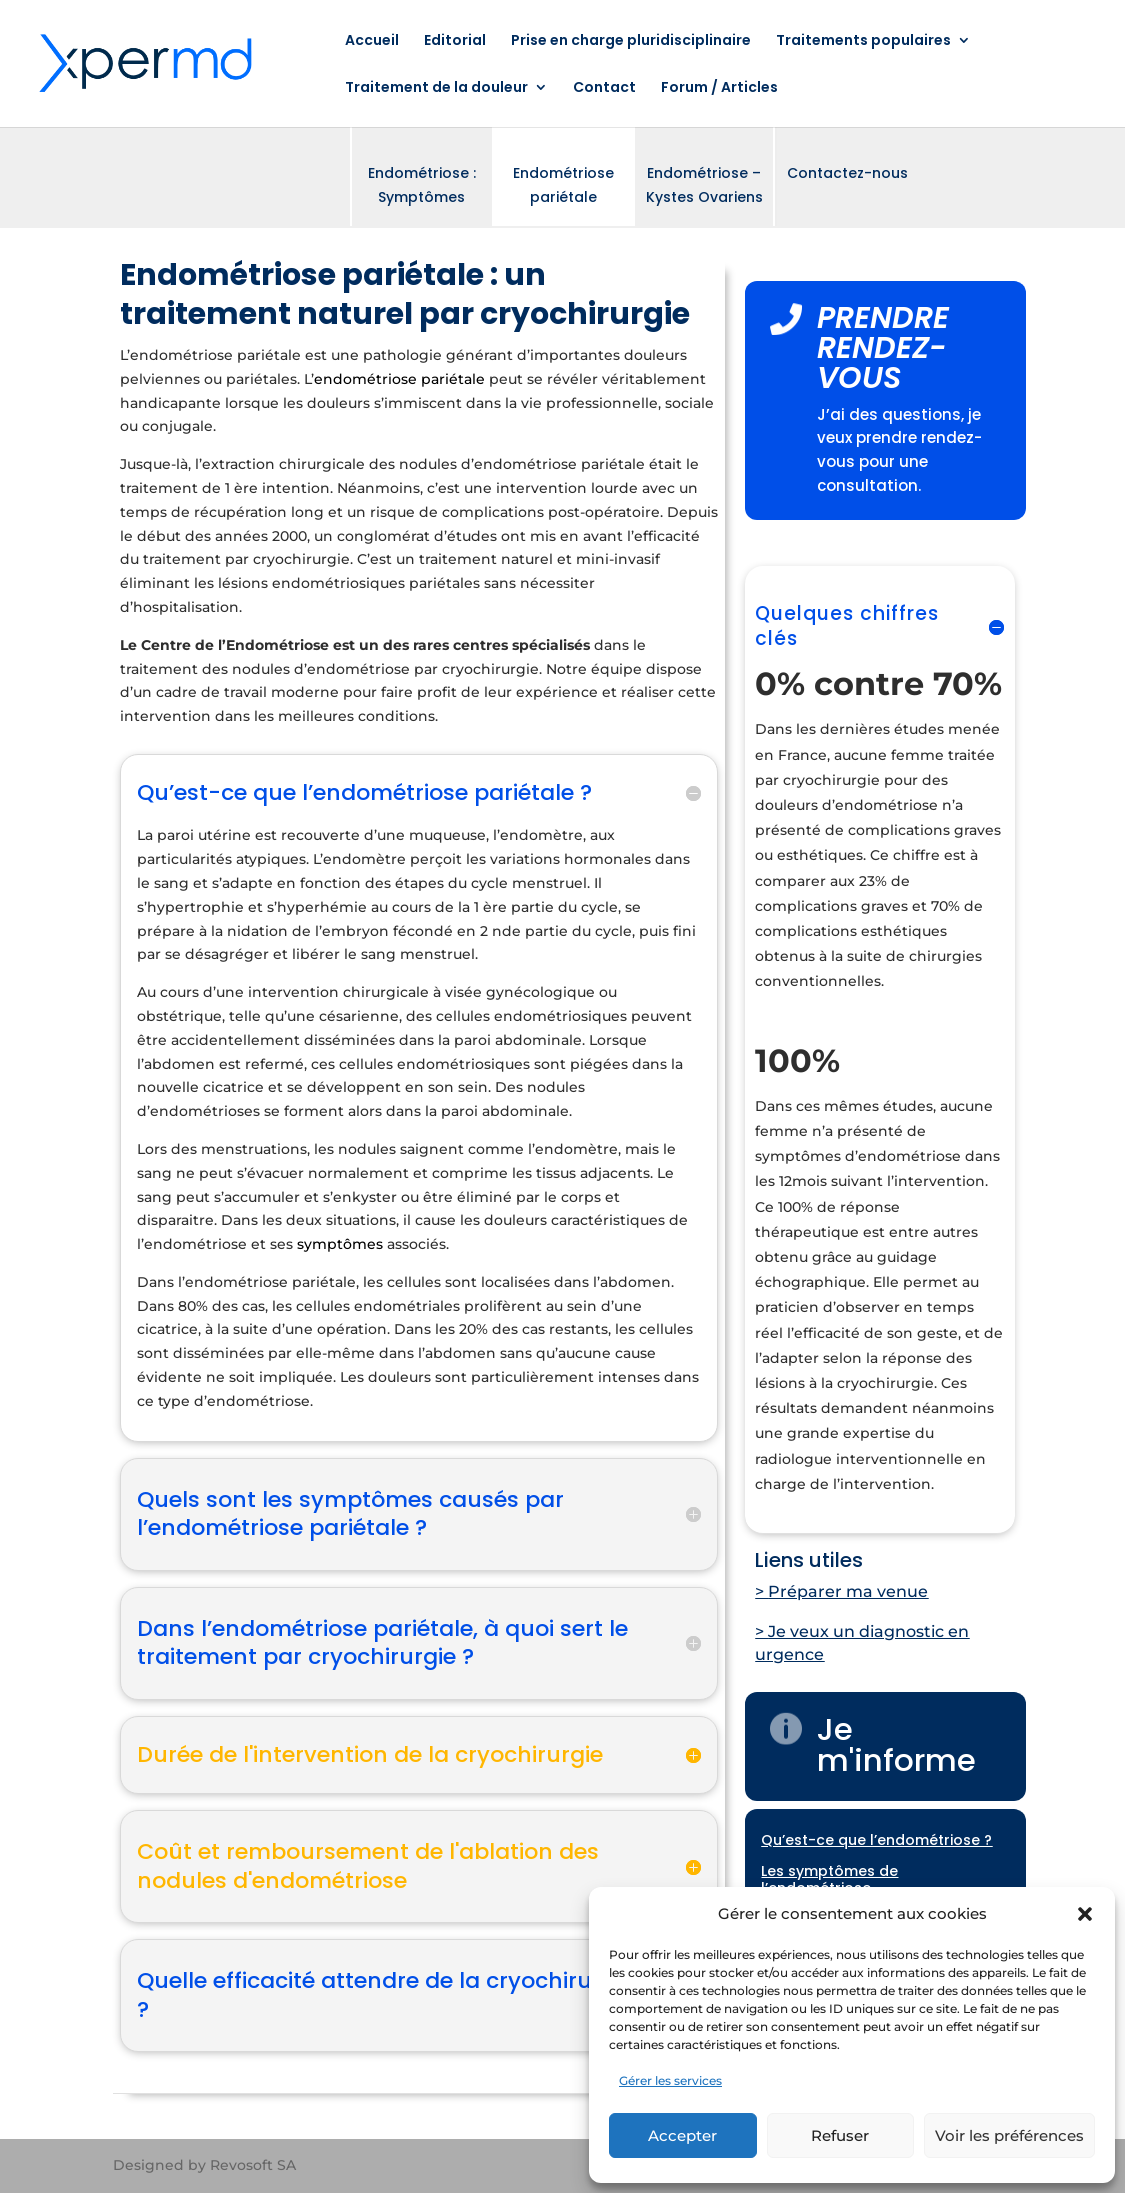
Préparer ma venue (848, 1591)
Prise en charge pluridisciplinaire (631, 41)
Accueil (372, 41)
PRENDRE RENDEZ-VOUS (883, 348)
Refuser (840, 2135)
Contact (604, 88)
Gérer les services (670, 2080)
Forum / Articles (719, 88)
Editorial (455, 41)
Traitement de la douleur (436, 88)
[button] (1085, 1914)
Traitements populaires (863, 41)
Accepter (682, 2135)
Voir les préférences (1009, 2135)
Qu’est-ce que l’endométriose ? (876, 1840)
